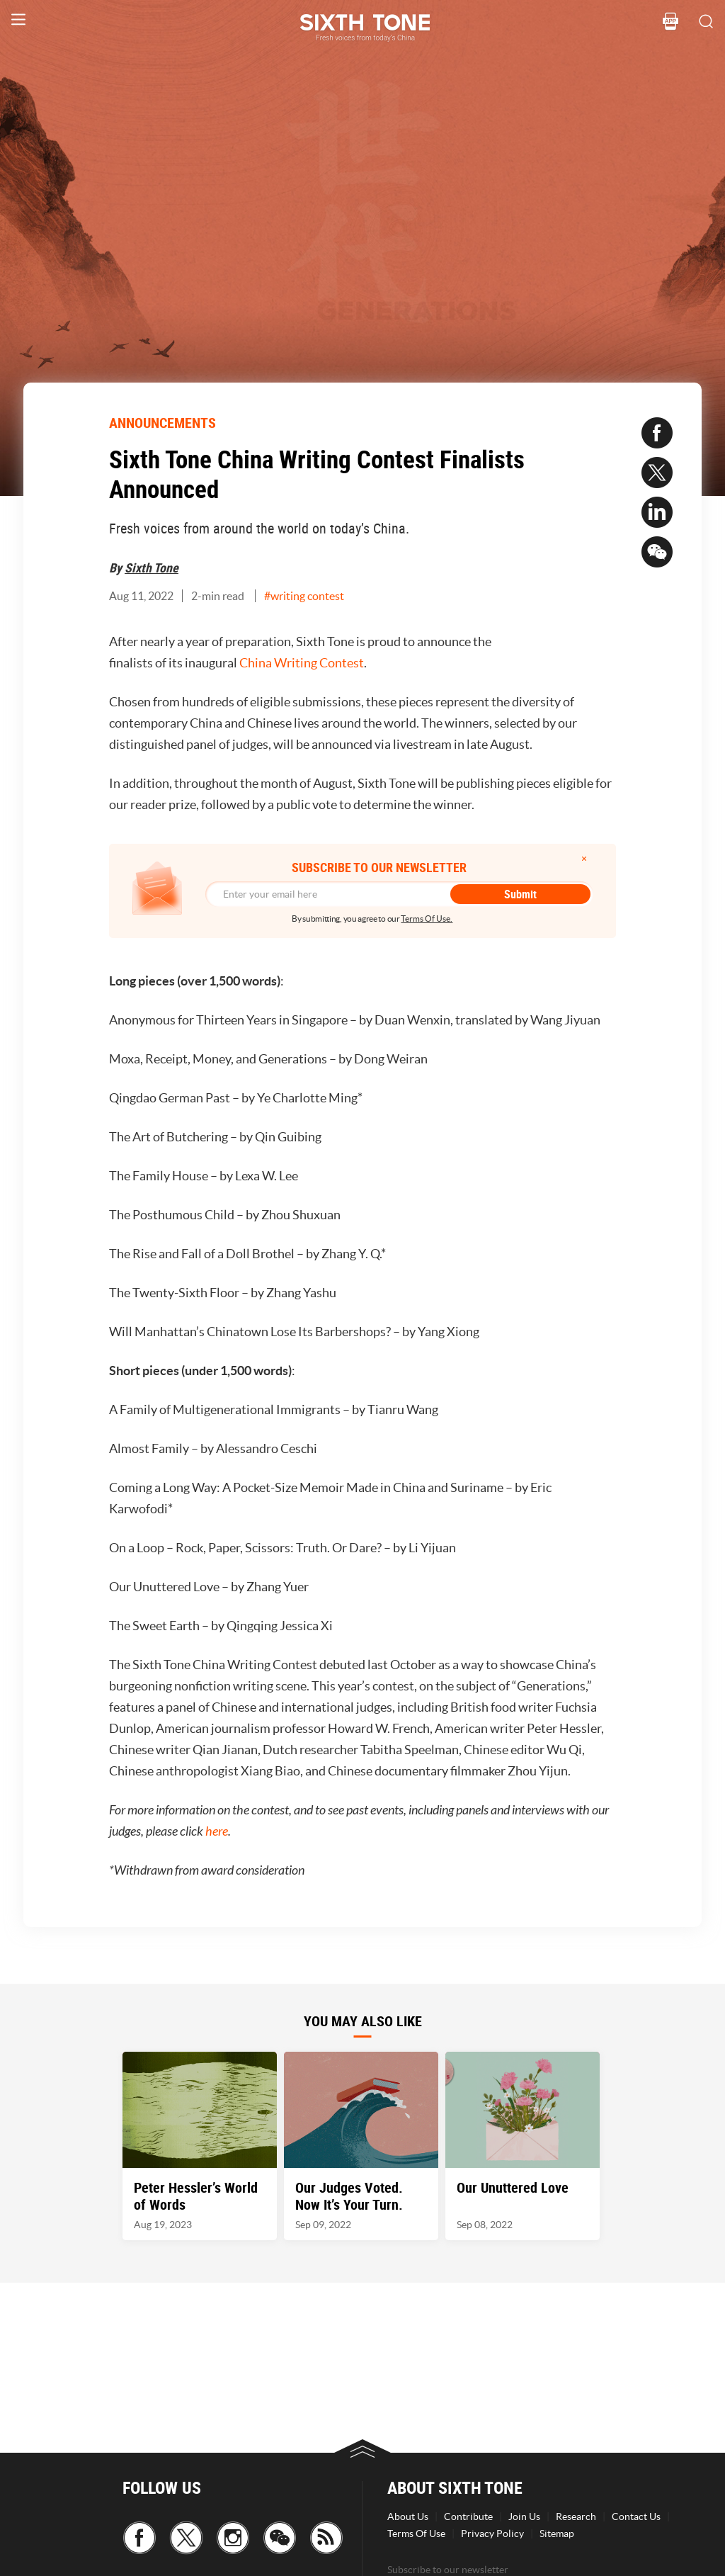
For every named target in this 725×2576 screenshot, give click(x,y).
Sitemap (557, 2533)
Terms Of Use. (426, 918)
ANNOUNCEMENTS (162, 422)
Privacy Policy (492, 2533)
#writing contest (304, 595)
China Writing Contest (301, 662)
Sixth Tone (151, 567)
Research (576, 2516)
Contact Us (636, 2516)
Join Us (524, 2516)
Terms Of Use (416, 2533)
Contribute (468, 2516)
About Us (407, 2516)
